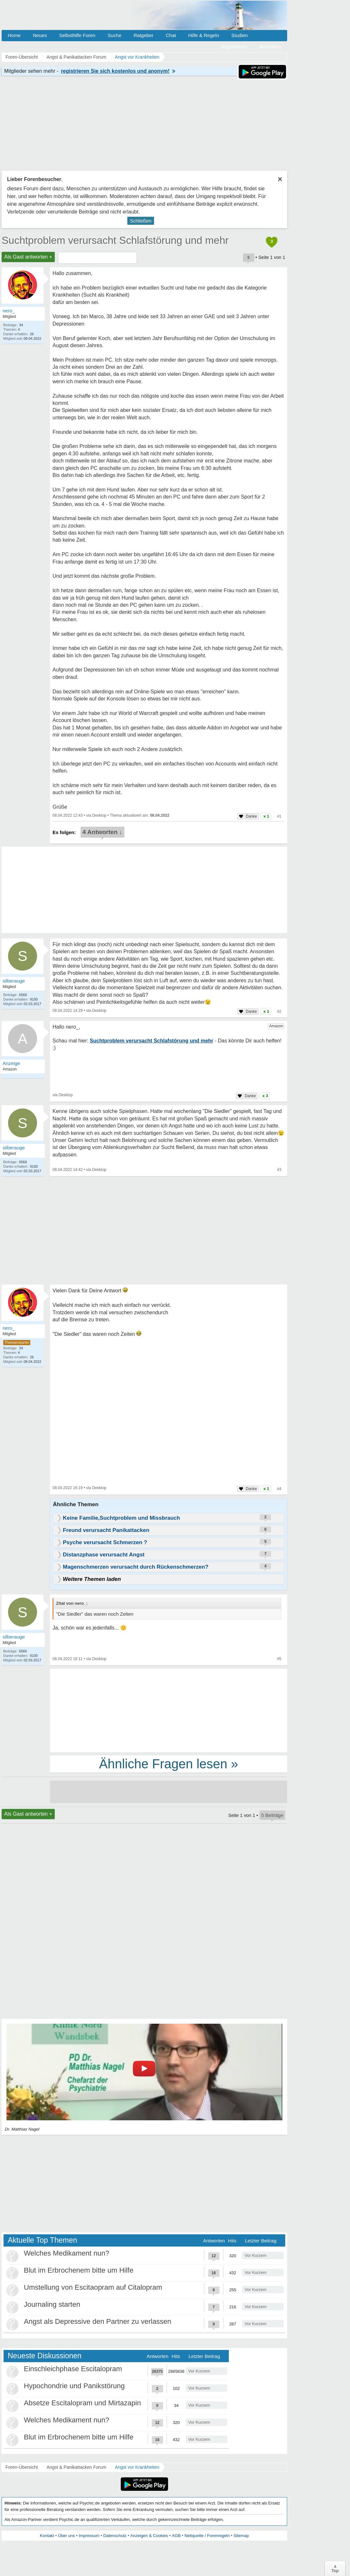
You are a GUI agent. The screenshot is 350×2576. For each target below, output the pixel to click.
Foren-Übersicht (21, 2467)
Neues (40, 35)
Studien (239, 35)
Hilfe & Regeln (203, 35)
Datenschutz (114, 2535)
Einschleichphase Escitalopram (73, 2369)
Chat (171, 35)
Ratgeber (143, 35)
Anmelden (270, 46)
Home (14, 35)
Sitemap (241, 2535)
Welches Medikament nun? (66, 2253)
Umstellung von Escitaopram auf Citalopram (93, 2287)
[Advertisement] (168, 1710)
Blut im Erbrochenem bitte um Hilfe (78, 2270)
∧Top (335, 2568)
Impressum (89, 2535)
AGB (176, 2535)
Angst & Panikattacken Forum (76, 2467)
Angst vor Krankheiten (137, 2467)
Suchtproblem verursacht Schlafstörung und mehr (115, 240)
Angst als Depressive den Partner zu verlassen (97, 2321)
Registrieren (234, 46)
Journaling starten (52, 2304)
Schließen (140, 220)
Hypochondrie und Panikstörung (74, 2386)
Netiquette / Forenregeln (206, 2535)
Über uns (66, 2535)
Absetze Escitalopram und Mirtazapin (82, 2403)
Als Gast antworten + (28, 257)
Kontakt (47, 2535)
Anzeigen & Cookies (149, 2535)
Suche (115, 35)
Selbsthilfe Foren (77, 35)
